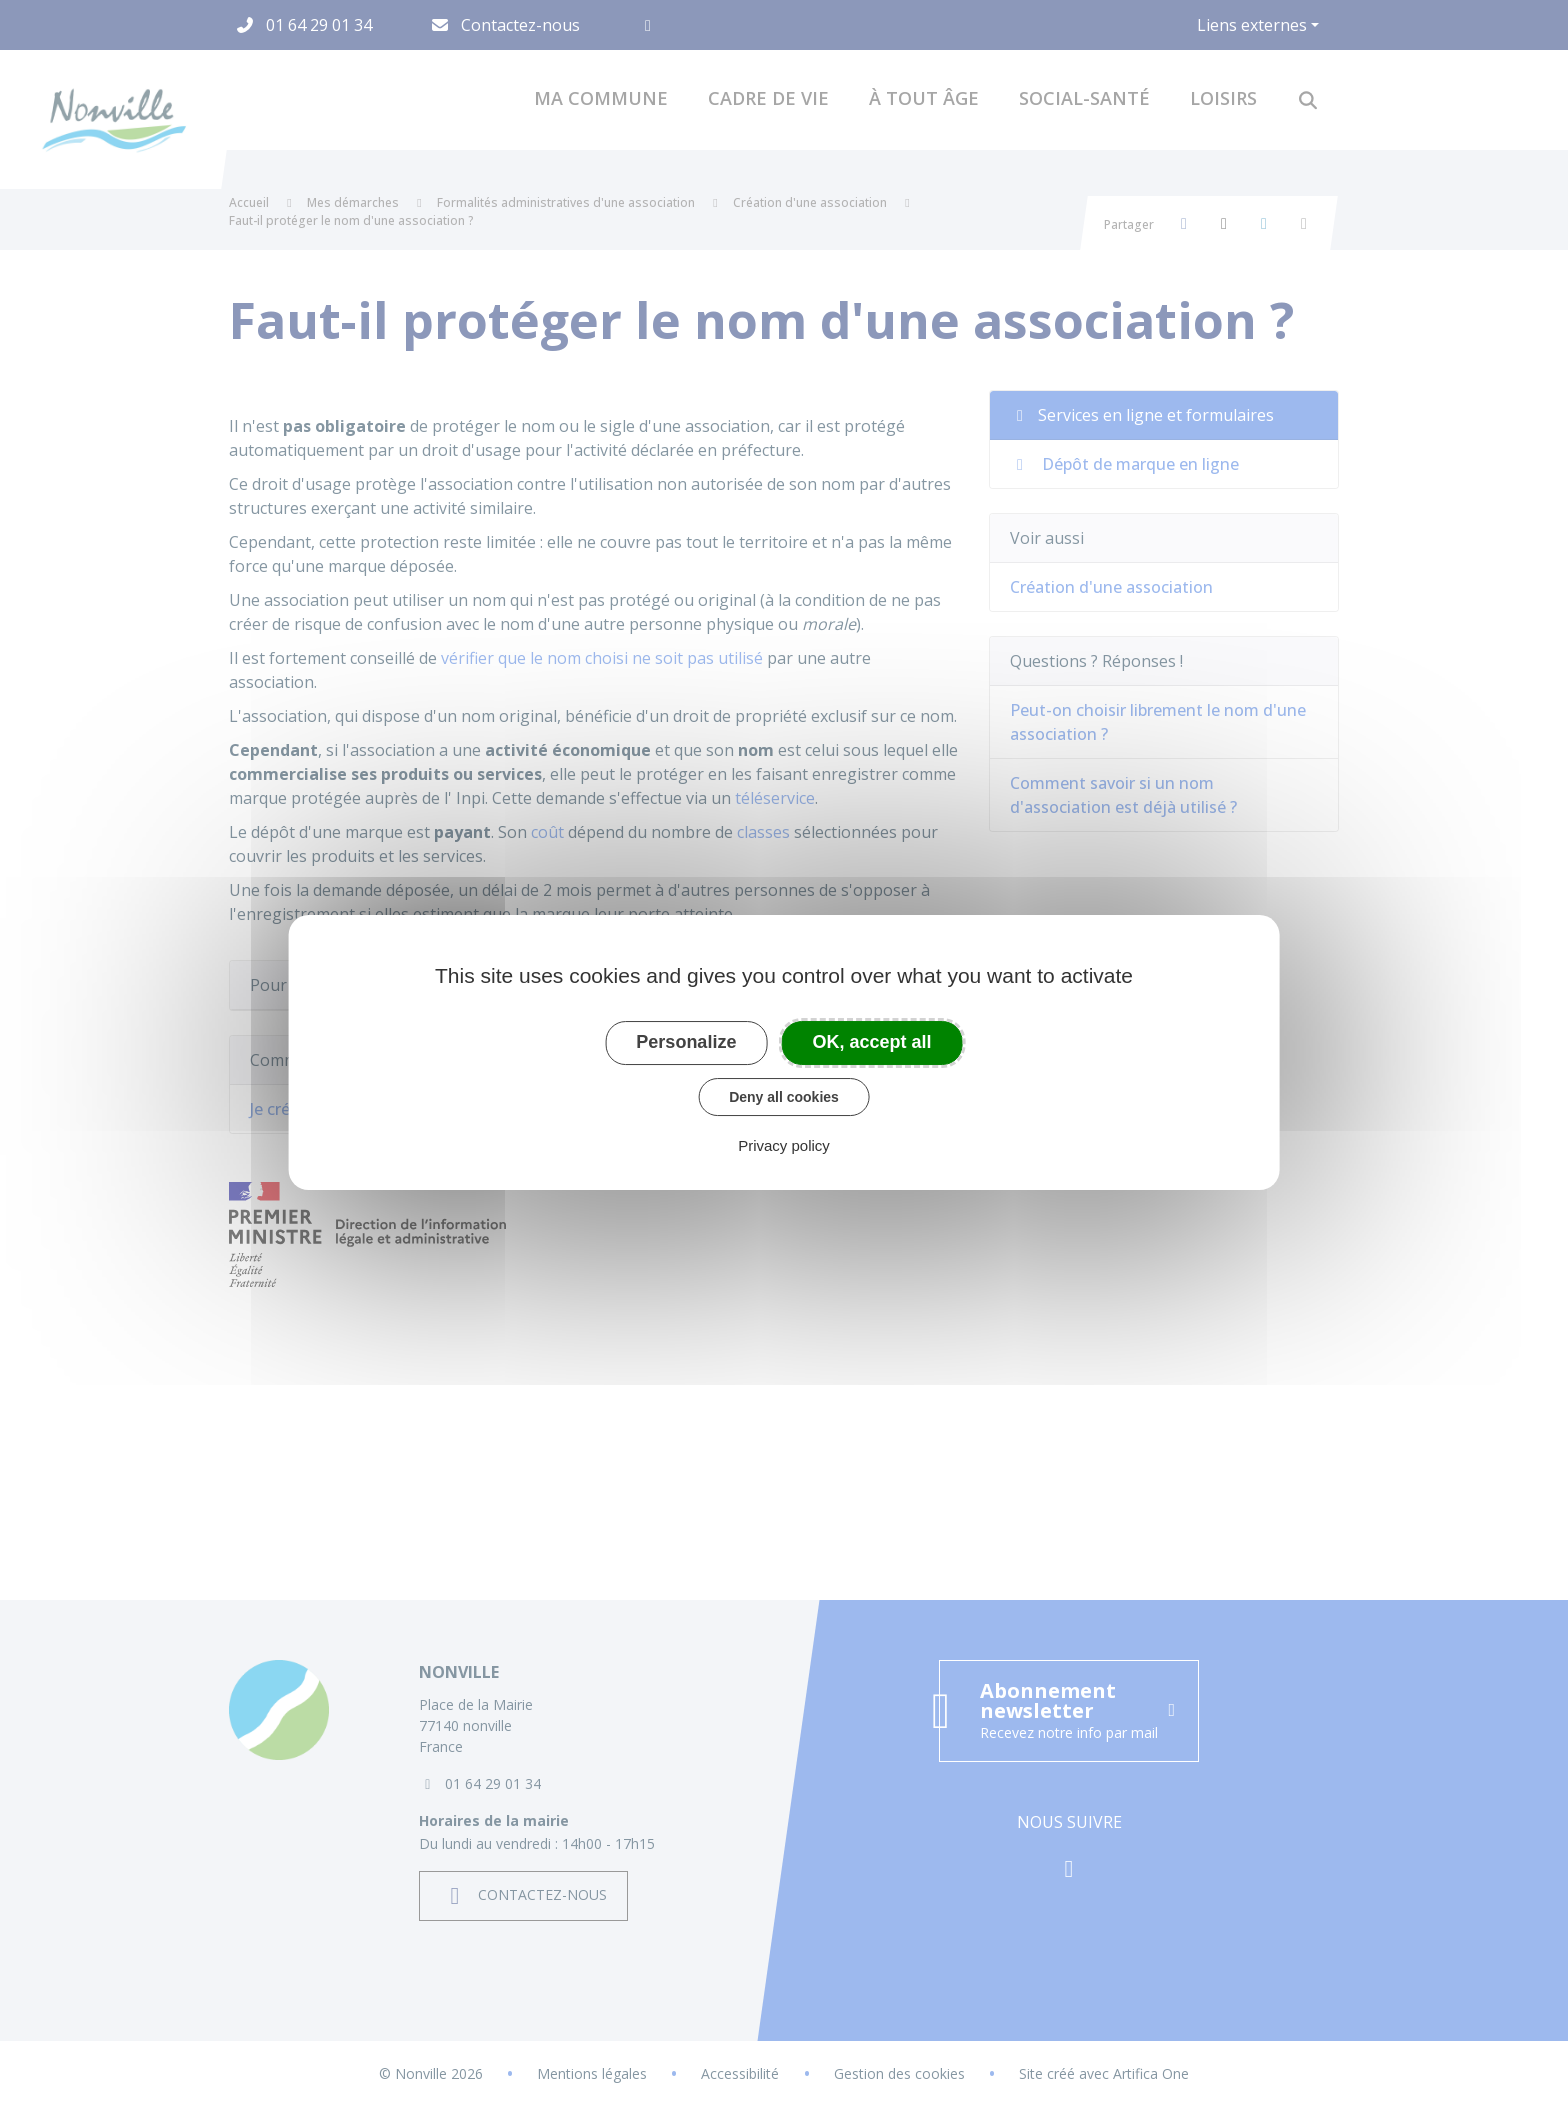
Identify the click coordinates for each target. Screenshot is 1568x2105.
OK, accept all (872, 1042)
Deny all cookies (784, 1097)
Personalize (686, 1042)
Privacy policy (784, 1145)
